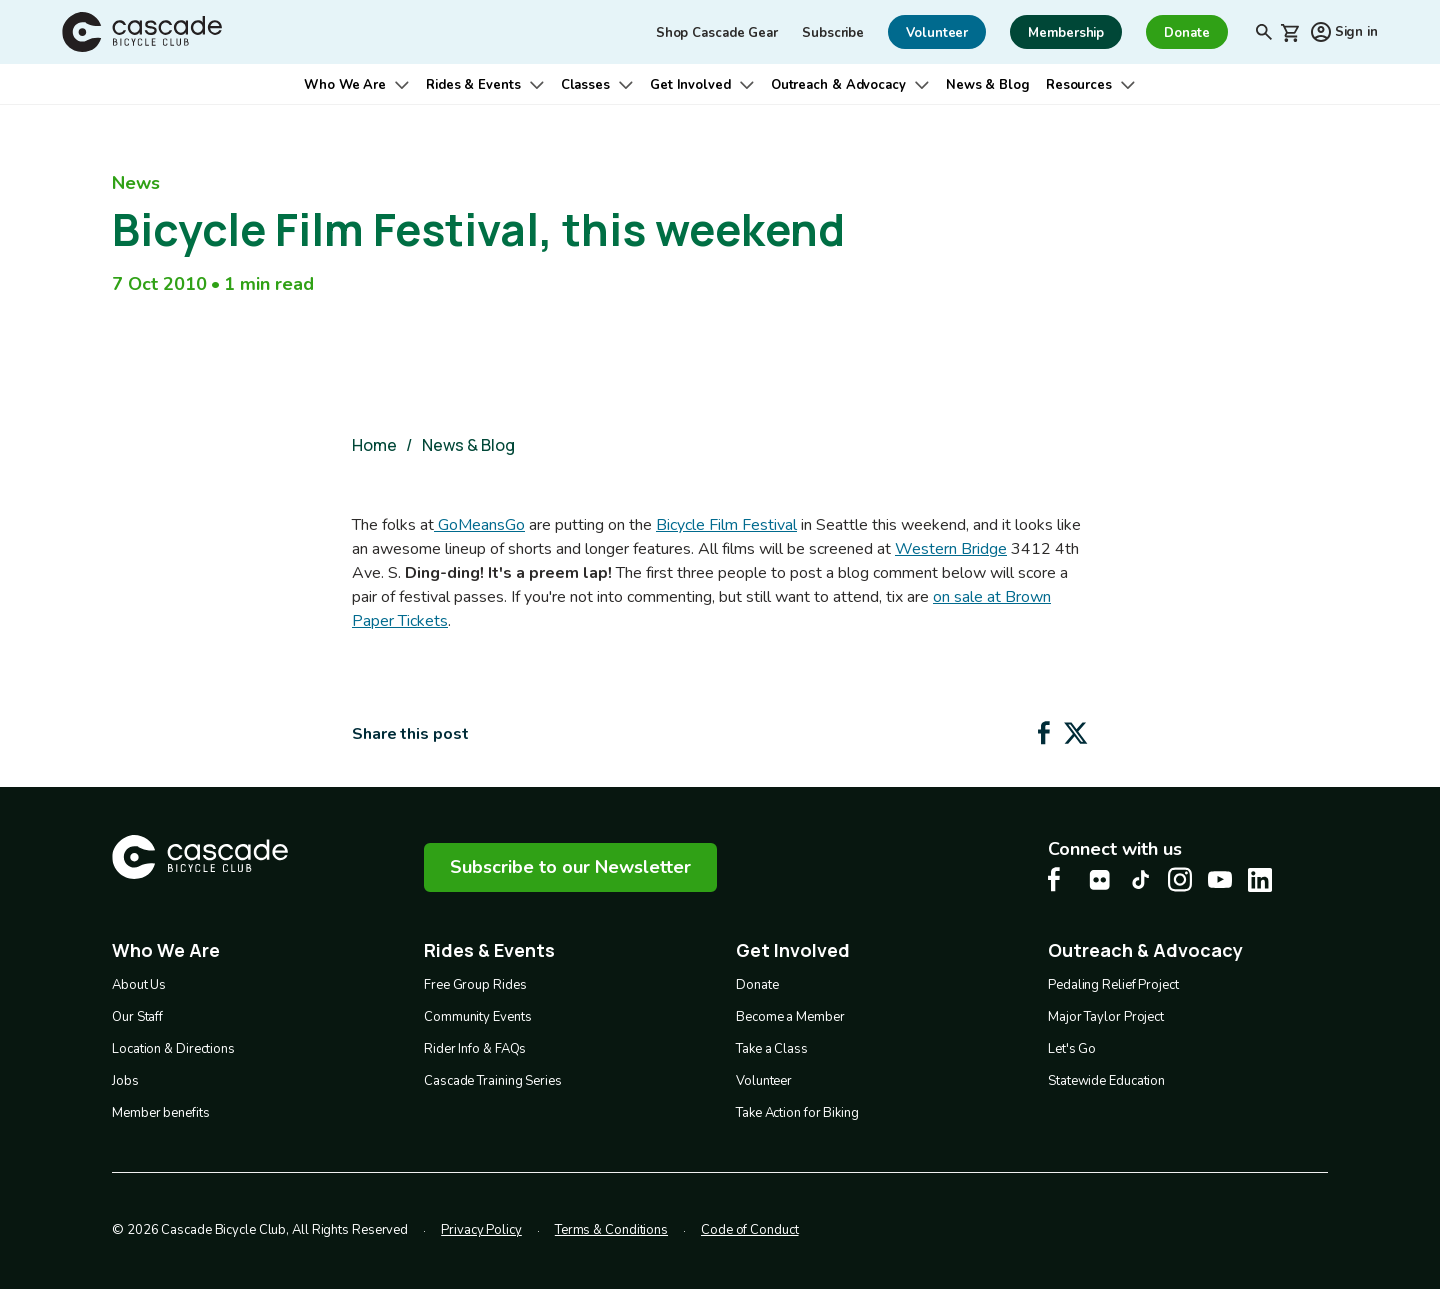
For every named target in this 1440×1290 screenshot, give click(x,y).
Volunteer (764, 1081)
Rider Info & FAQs (475, 1049)
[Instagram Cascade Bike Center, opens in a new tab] (1180, 879)
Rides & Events (473, 85)
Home (374, 445)
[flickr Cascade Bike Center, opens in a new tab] (1100, 880)
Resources (1079, 85)
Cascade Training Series (493, 1081)
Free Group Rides (475, 985)
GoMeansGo (479, 525)
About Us (139, 985)
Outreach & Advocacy (838, 85)
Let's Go (1072, 1049)
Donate (757, 985)
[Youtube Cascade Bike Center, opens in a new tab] (1220, 879)
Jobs (125, 1081)
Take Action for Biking (797, 1113)
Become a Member (790, 1017)
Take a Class (772, 1049)
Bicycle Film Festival (726, 525)
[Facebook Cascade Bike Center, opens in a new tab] (1060, 879)
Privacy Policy (481, 1230)
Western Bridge (951, 549)
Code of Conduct (750, 1230)
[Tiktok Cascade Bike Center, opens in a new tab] (1140, 879)
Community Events (477, 1017)
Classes (585, 85)
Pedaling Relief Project (1113, 985)
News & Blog (988, 85)
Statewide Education (1106, 1081)
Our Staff (137, 1017)
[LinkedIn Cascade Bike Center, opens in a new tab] (1260, 880)
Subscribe (833, 33)
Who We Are (345, 85)
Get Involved (690, 85)
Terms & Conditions (611, 1230)
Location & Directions (173, 1049)
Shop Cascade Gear (717, 33)
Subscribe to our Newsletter (570, 867)
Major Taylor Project (1106, 1017)
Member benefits (161, 1113)
